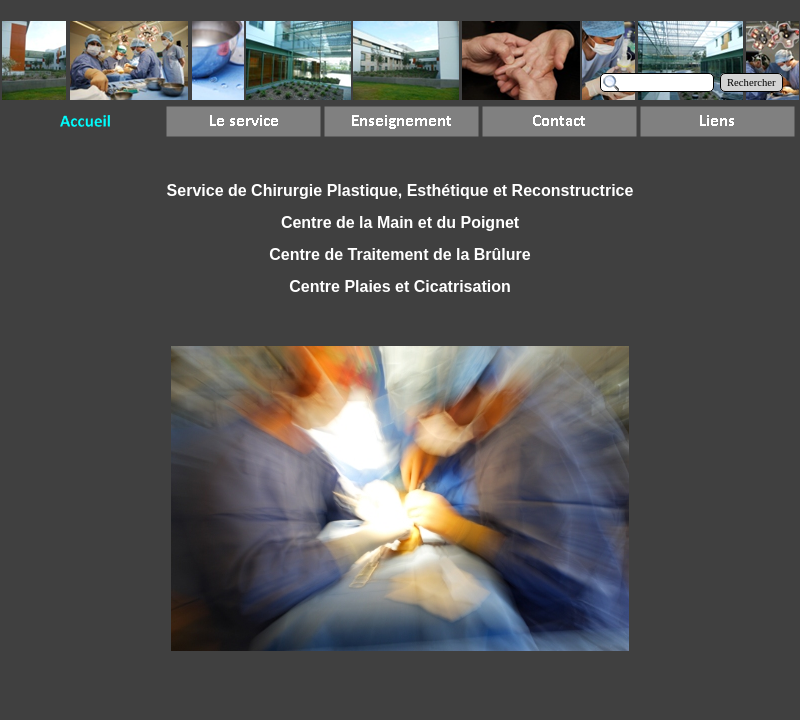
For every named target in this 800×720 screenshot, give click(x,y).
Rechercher (751, 82)
